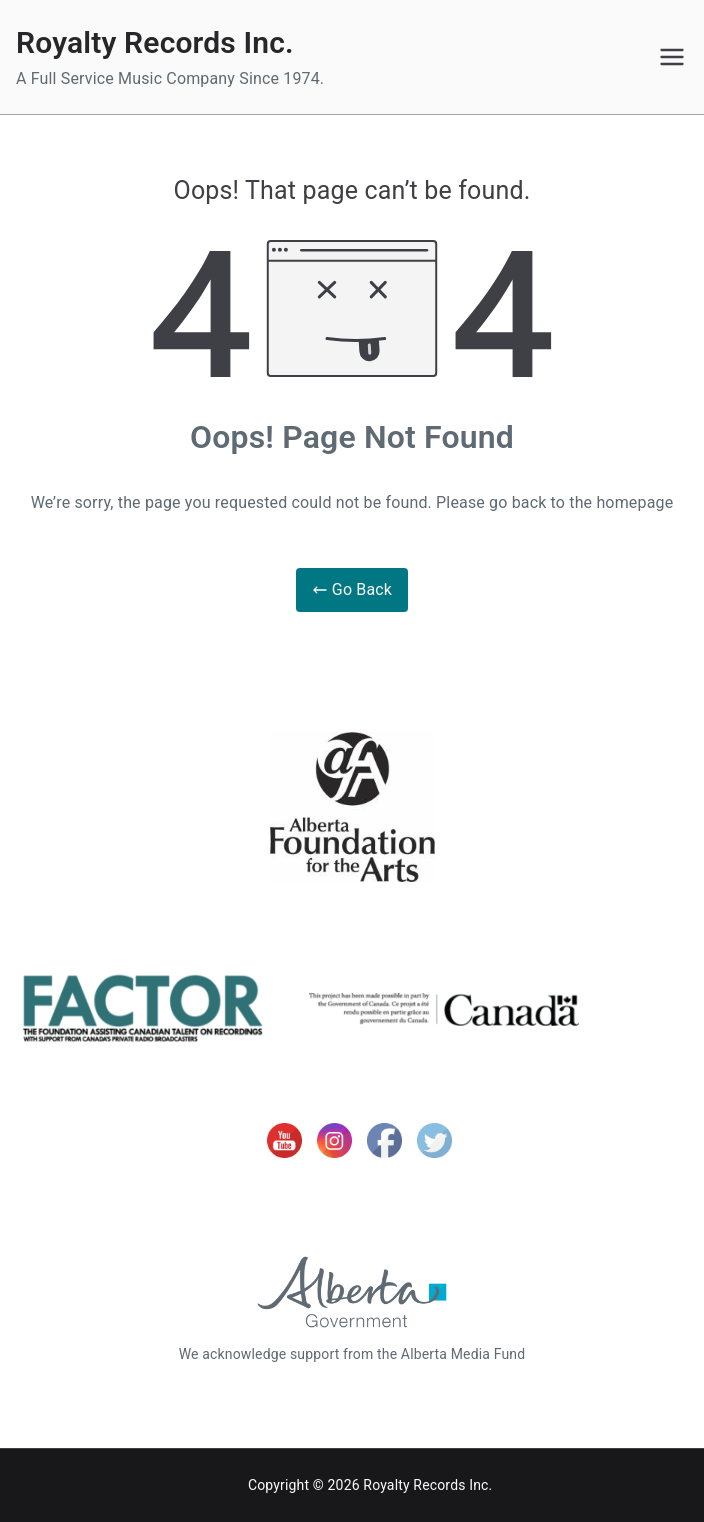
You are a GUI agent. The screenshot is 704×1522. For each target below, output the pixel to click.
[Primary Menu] (672, 57)
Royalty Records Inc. (155, 42)
